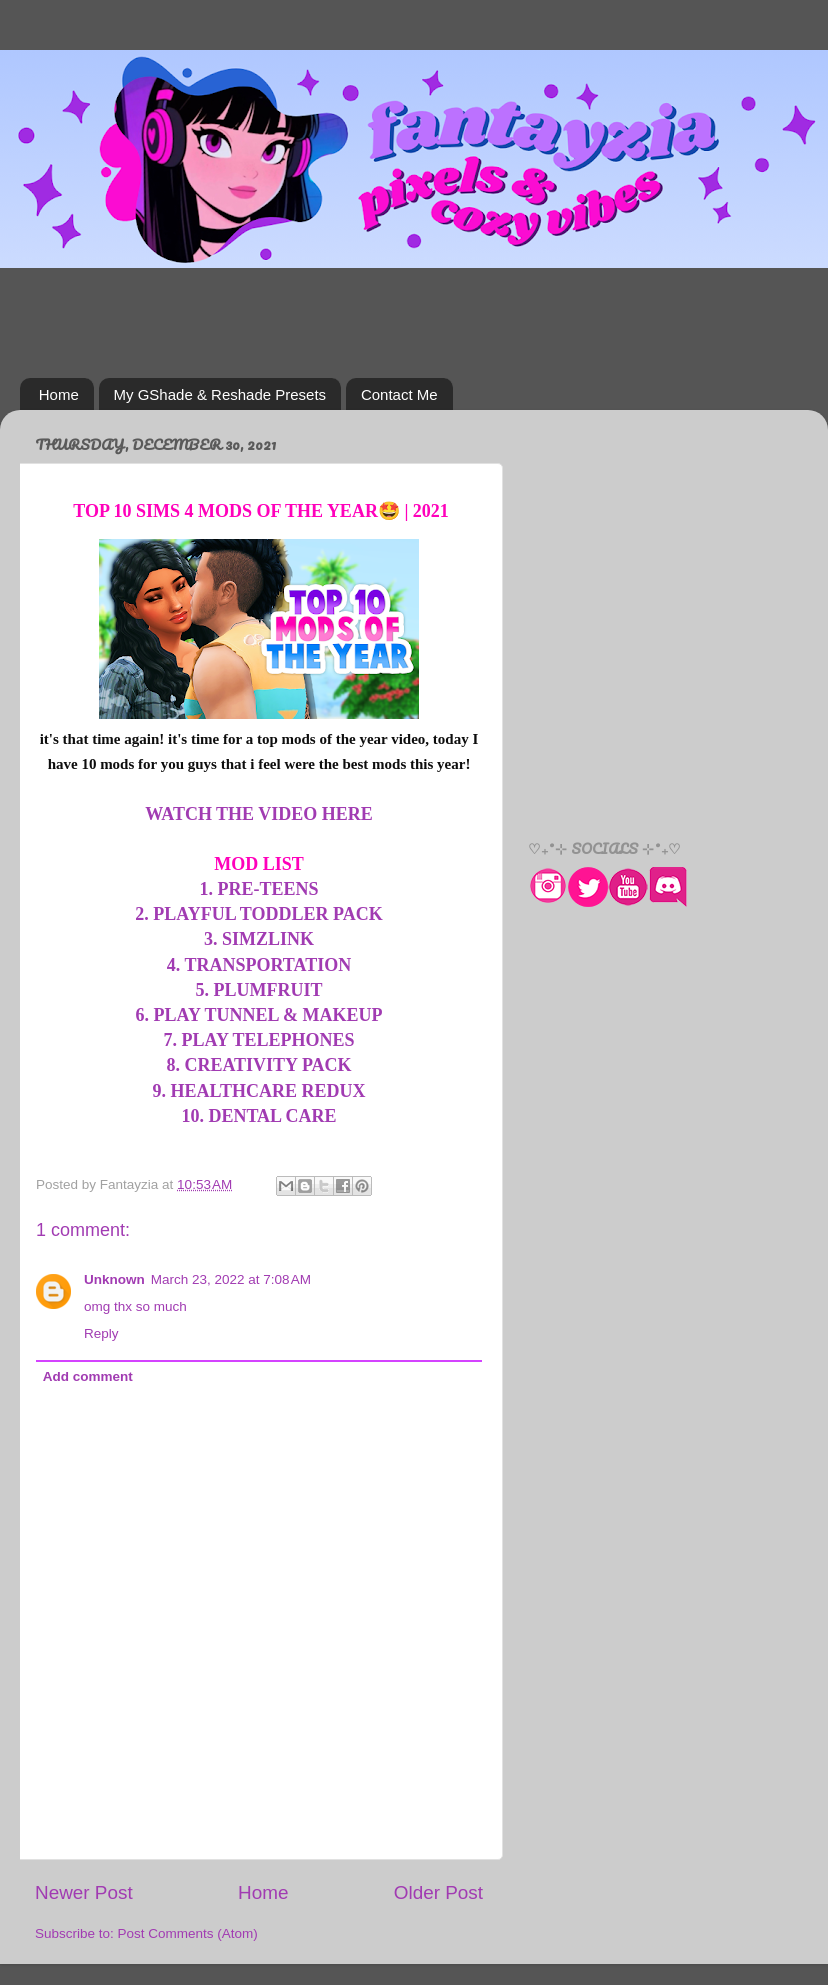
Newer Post (84, 1892)
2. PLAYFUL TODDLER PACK (258, 914)
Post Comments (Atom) (188, 1933)
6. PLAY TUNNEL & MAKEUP (259, 1015)
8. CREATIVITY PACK (258, 1065)
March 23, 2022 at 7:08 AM (231, 1279)
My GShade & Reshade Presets (220, 394)
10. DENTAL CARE (258, 1116)
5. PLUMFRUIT (259, 990)
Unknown (114, 1279)
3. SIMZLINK (259, 939)
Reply (101, 1333)
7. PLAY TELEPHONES (259, 1040)
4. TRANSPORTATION (259, 965)
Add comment (88, 1376)
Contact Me (399, 394)
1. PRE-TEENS (258, 889)
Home (59, 394)
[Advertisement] (414, 323)
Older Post (438, 1892)
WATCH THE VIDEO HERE (259, 814)
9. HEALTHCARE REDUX (259, 1091)
